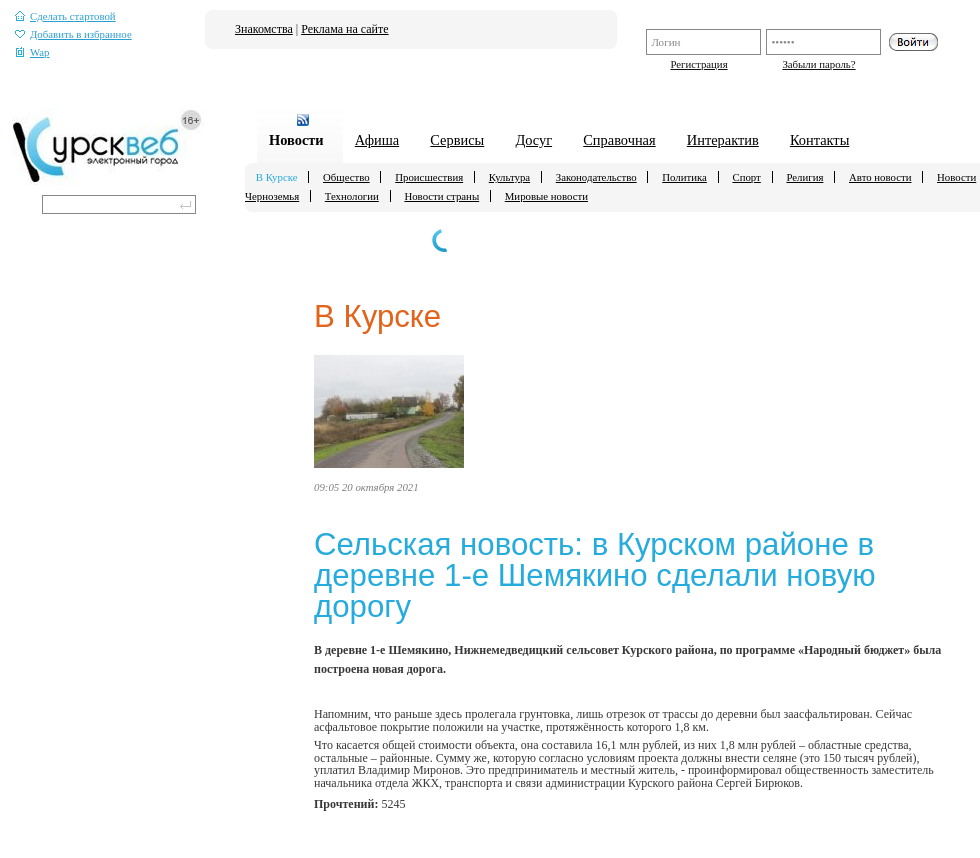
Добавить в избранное (73, 34)
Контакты (819, 140)
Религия (804, 177)
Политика (684, 177)
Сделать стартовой (65, 16)
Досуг (533, 140)
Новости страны (441, 196)
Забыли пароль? (818, 64)
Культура (509, 177)
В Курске (277, 177)
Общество (346, 177)
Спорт (746, 177)
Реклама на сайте (344, 29)
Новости (296, 140)
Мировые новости (546, 196)
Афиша (377, 140)
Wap (32, 52)
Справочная (619, 140)
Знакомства (264, 29)
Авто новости (880, 177)
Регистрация (698, 64)
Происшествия (429, 177)
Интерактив (723, 140)
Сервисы (457, 140)
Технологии (352, 196)
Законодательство (596, 177)
